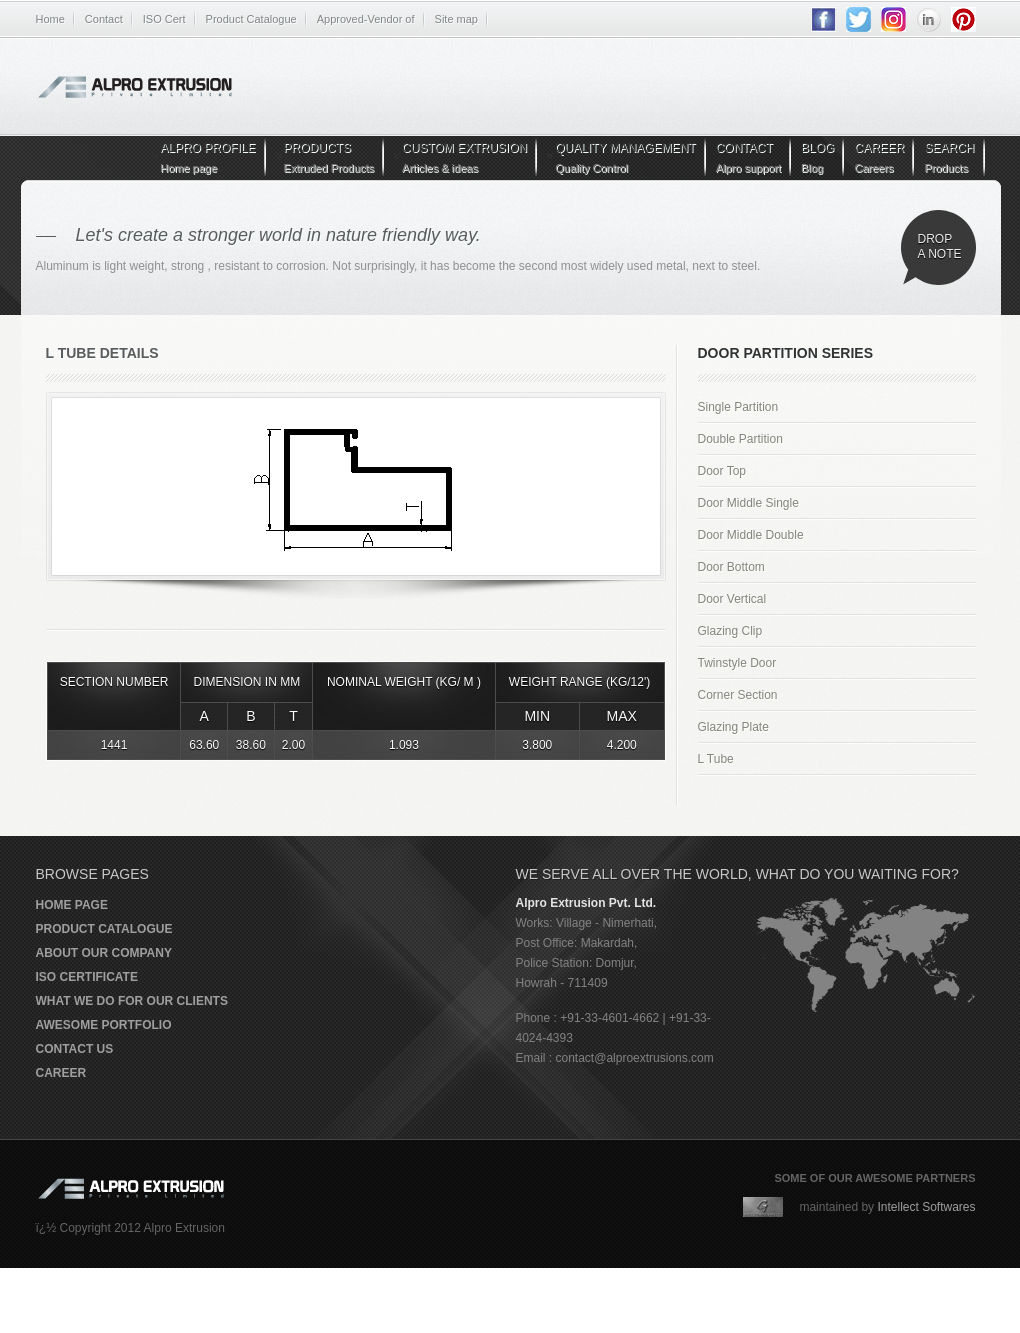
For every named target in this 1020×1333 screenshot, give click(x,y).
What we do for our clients (132, 1001)
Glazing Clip (730, 631)
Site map (456, 19)
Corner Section (738, 695)
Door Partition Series (786, 353)
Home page (72, 905)
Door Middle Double (751, 535)
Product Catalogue (251, 19)
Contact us (75, 1049)
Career (61, 1073)
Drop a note (940, 246)
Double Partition (740, 439)
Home (50, 19)
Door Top (722, 471)
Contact (104, 19)
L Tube (716, 759)
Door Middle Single (748, 503)
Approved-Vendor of (366, 19)
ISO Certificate (87, 977)
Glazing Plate (733, 727)
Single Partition (738, 407)
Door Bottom (731, 567)
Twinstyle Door (737, 663)
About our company (104, 953)
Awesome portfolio (104, 1025)
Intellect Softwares (926, 1207)
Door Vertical (732, 599)
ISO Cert (164, 19)
